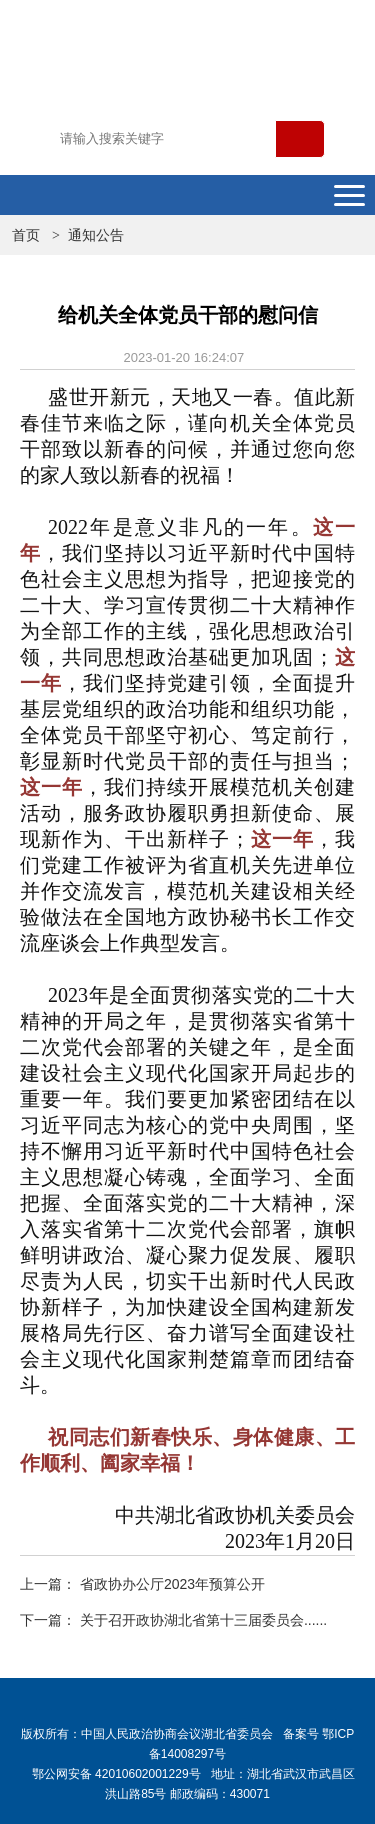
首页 (26, 235)
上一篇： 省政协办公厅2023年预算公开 (142, 1584)
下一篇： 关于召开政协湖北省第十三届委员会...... (173, 1620)
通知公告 (96, 235)
